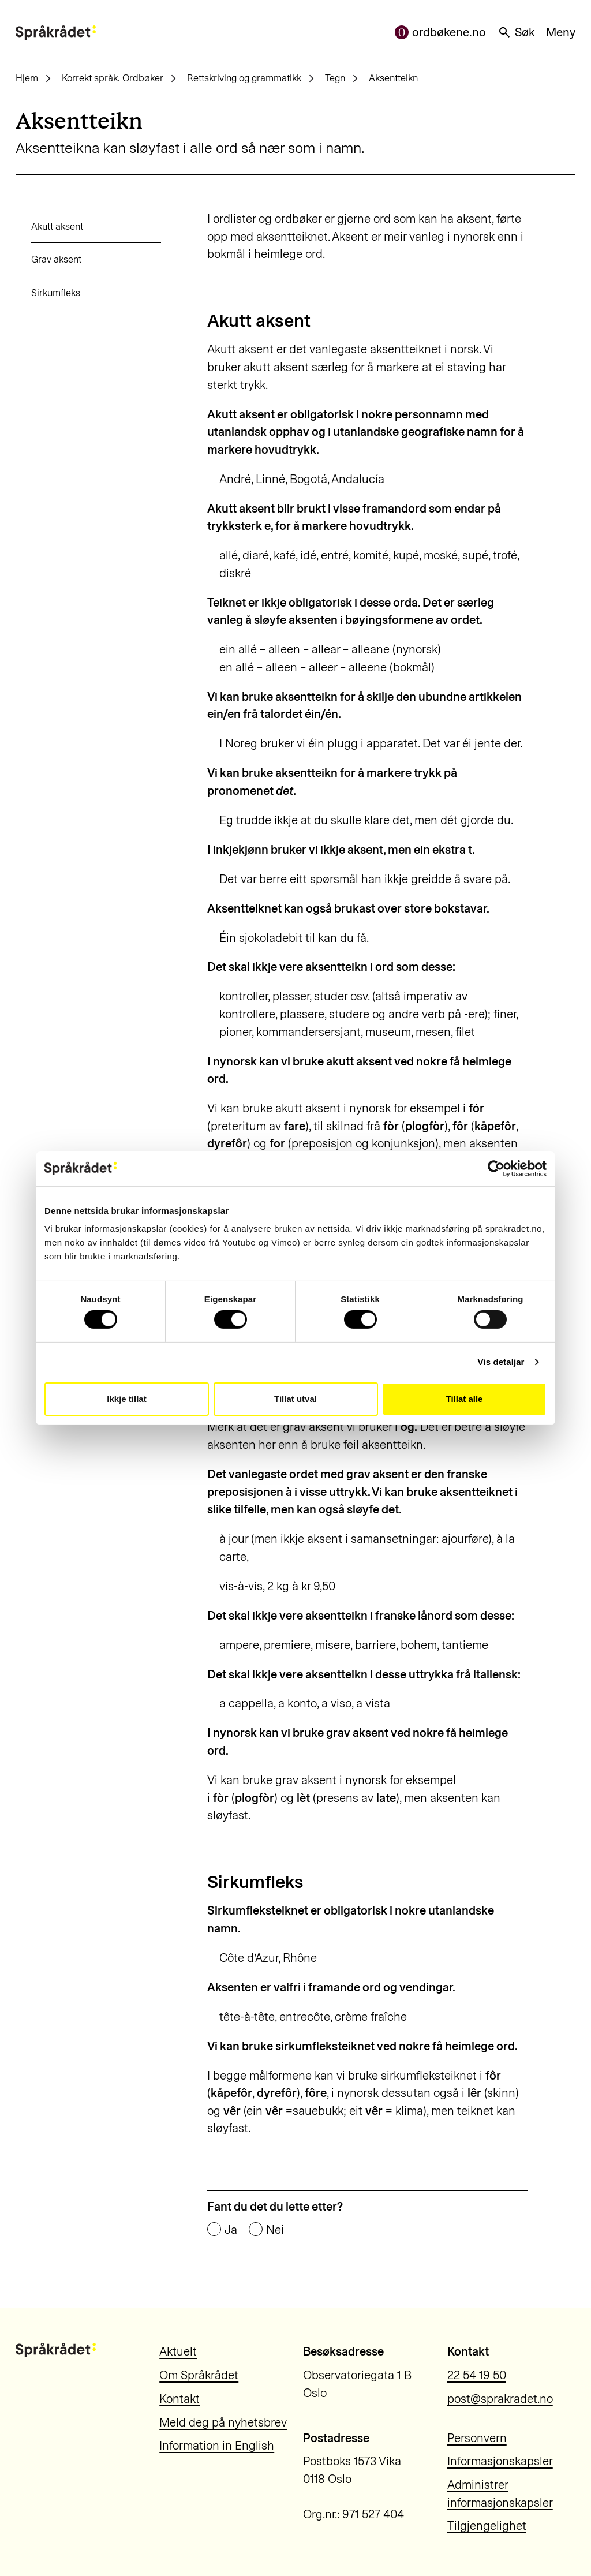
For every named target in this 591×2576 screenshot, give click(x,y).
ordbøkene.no (440, 32)
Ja (231, 2229)
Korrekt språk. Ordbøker (112, 78)
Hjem (27, 78)
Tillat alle (464, 1399)
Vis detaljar (501, 1362)
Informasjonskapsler (500, 2461)
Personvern (477, 2438)
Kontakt (179, 2399)
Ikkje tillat (126, 1399)
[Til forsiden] (56, 32)
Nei (275, 2229)
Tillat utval (295, 1399)
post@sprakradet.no (500, 2399)
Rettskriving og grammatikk (244, 78)
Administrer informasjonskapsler (500, 2494)
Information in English (216, 2445)
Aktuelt (178, 2351)
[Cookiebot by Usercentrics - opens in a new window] (496, 1168)
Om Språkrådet (198, 2375)
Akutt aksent (42, 226)
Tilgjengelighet (486, 2526)
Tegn (335, 78)
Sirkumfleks (40, 292)
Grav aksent (41, 259)
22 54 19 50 (476, 2375)
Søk (516, 32)
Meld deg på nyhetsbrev (223, 2422)
